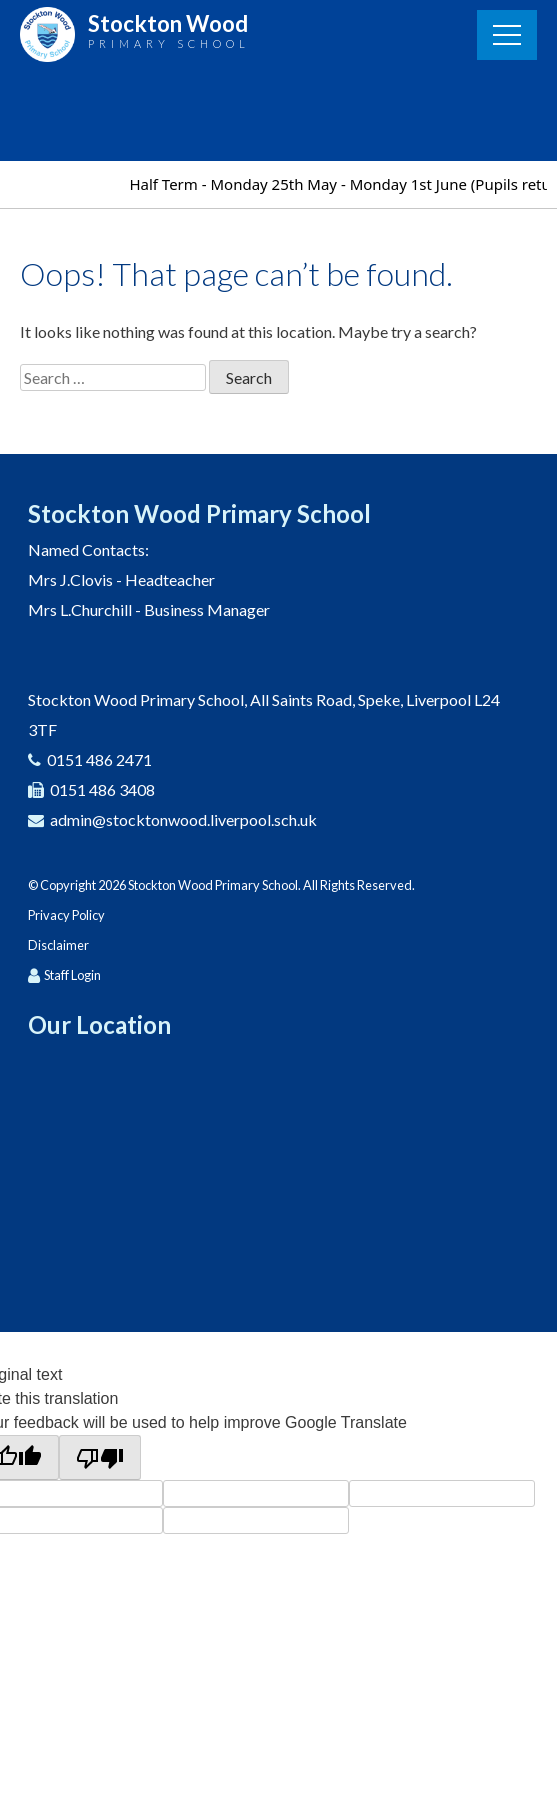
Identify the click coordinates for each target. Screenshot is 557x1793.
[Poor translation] (100, 1457)
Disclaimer (58, 945)
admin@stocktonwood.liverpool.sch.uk (183, 819)
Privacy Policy (66, 915)
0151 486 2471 (99, 759)
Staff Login (72, 975)
